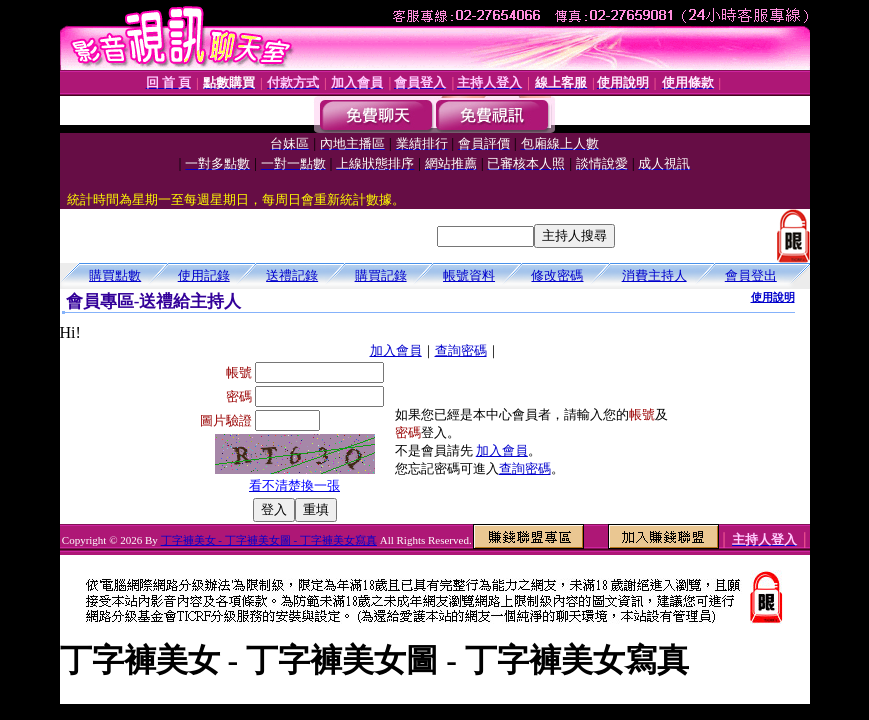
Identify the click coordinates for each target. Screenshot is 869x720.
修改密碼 (557, 275)
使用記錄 (204, 275)
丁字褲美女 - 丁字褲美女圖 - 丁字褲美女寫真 (269, 540)
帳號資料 (469, 275)
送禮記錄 (292, 275)
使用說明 (773, 297)
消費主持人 (654, 275)
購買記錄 (381, 275)
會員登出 (751, 275)
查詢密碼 (461, 350)
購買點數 (115, 275)
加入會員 (396, 350)
